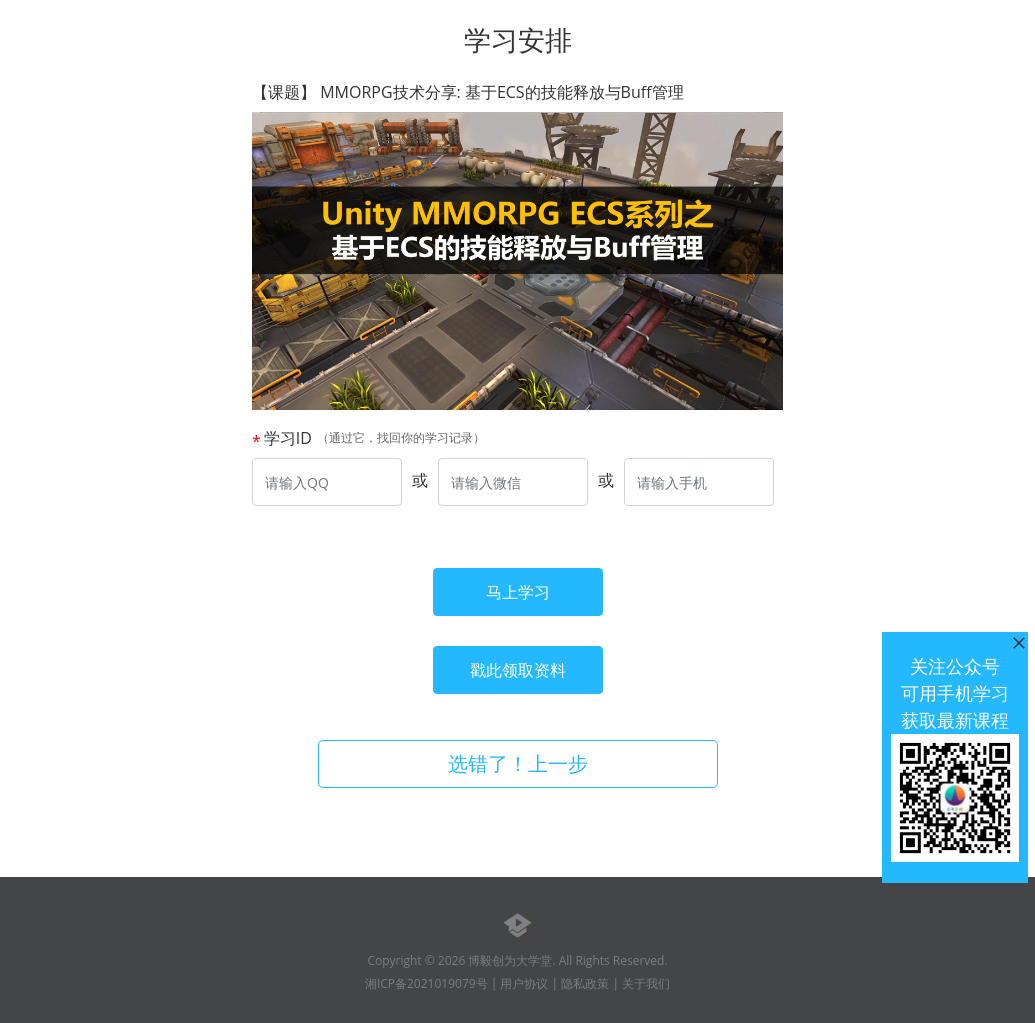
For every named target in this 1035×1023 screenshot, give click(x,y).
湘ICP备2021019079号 (426, 983)
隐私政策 (585, 983)
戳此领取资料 (518, 670)
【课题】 (468, 92)
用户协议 (524, 983)
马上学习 (518, 592)
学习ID (288, 438)
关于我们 (646, 983)
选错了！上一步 (518, 763)
